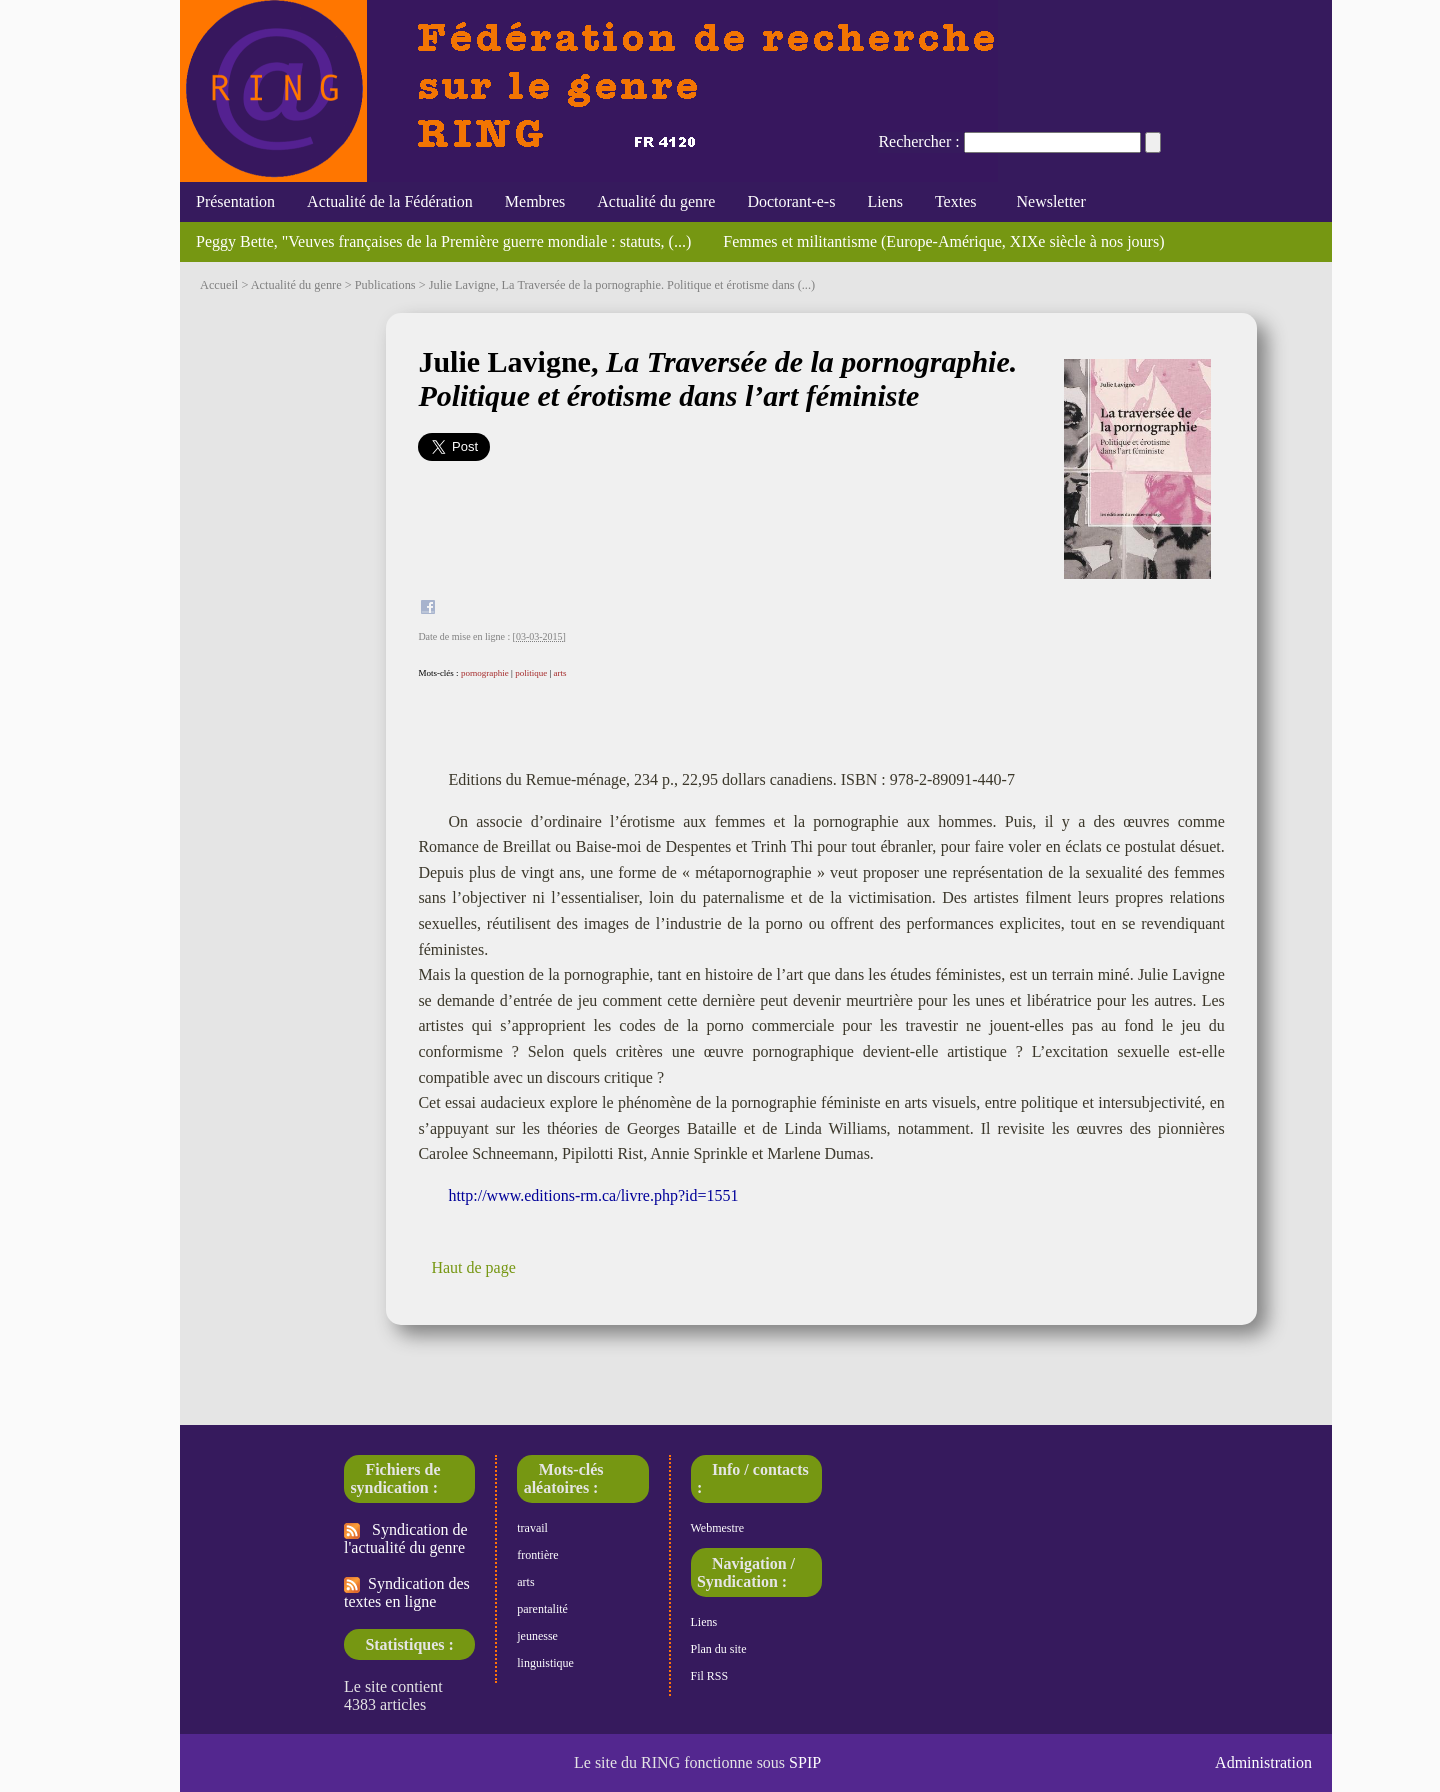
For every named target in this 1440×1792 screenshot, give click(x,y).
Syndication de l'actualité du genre (406, 1538)
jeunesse (537, 1636)
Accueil (219, 285)
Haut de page (473, 1267)
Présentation (235, 201)
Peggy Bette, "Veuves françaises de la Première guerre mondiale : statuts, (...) (443, 241)
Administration (1263, 1762)
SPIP (805, 1762)
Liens (885, 201)
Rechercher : (918, 141)
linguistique (545, 1663)
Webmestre (718, 1528)
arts (559, 673)
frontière (537, 1555)
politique (531, 673)
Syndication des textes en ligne (407, 1592)
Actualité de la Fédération (390, 201)
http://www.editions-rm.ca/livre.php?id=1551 (593, 1195)
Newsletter (1046, 201)
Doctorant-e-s (791, 201)
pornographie (485, 673)
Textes (956, 201)
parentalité (542, 1609)
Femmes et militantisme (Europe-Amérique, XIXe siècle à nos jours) (943, 241)
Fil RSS (710, 1676)
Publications (385, 285)
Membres (535, 201)
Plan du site (719, 1649)
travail (532, 1528)
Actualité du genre (656, 201)
